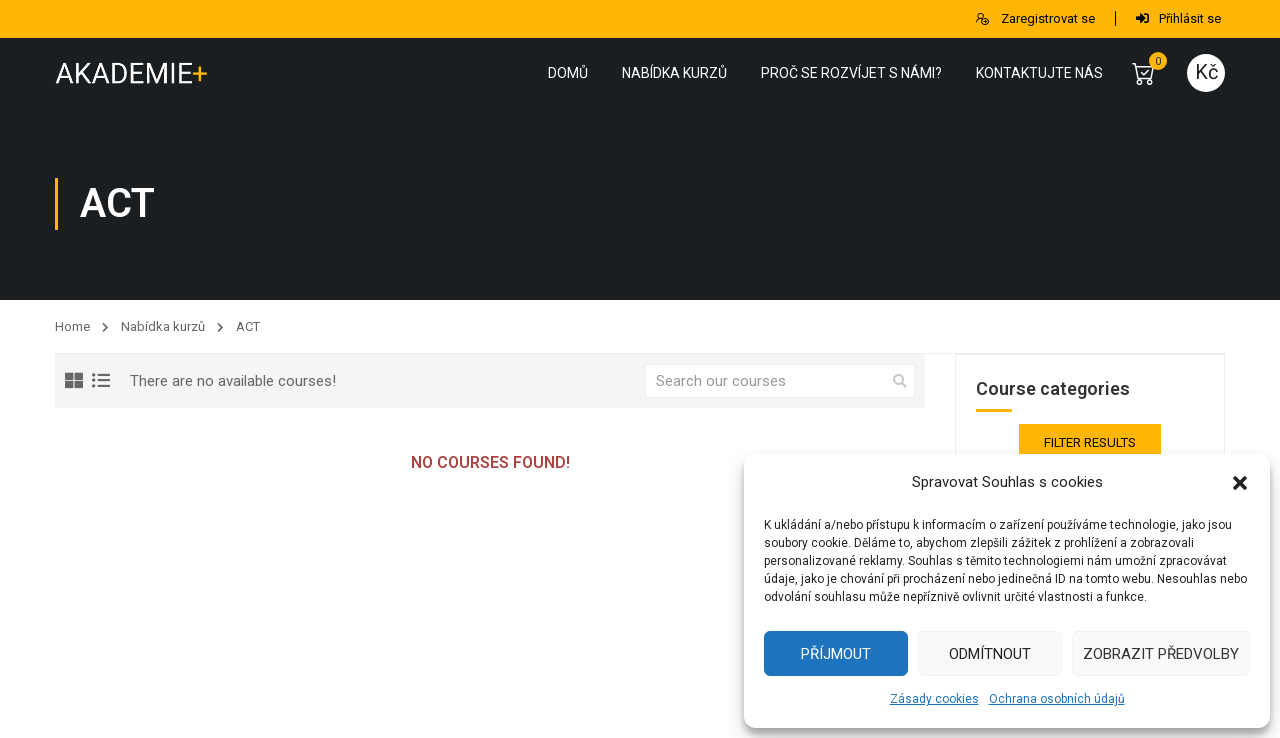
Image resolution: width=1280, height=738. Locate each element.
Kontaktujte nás (1039, 73)
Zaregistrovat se (1034, 18)
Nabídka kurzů (674, 73)
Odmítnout (990, 654)
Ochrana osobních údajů (1057, 699)
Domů (568, 73)
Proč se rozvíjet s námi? (851, 73)
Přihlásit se (1178, 18)
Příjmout (836, 654)
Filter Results (1090, 442)
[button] (1240, 483)
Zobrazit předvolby (1161, 654)
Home (72, 326)
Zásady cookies (934, 699)
